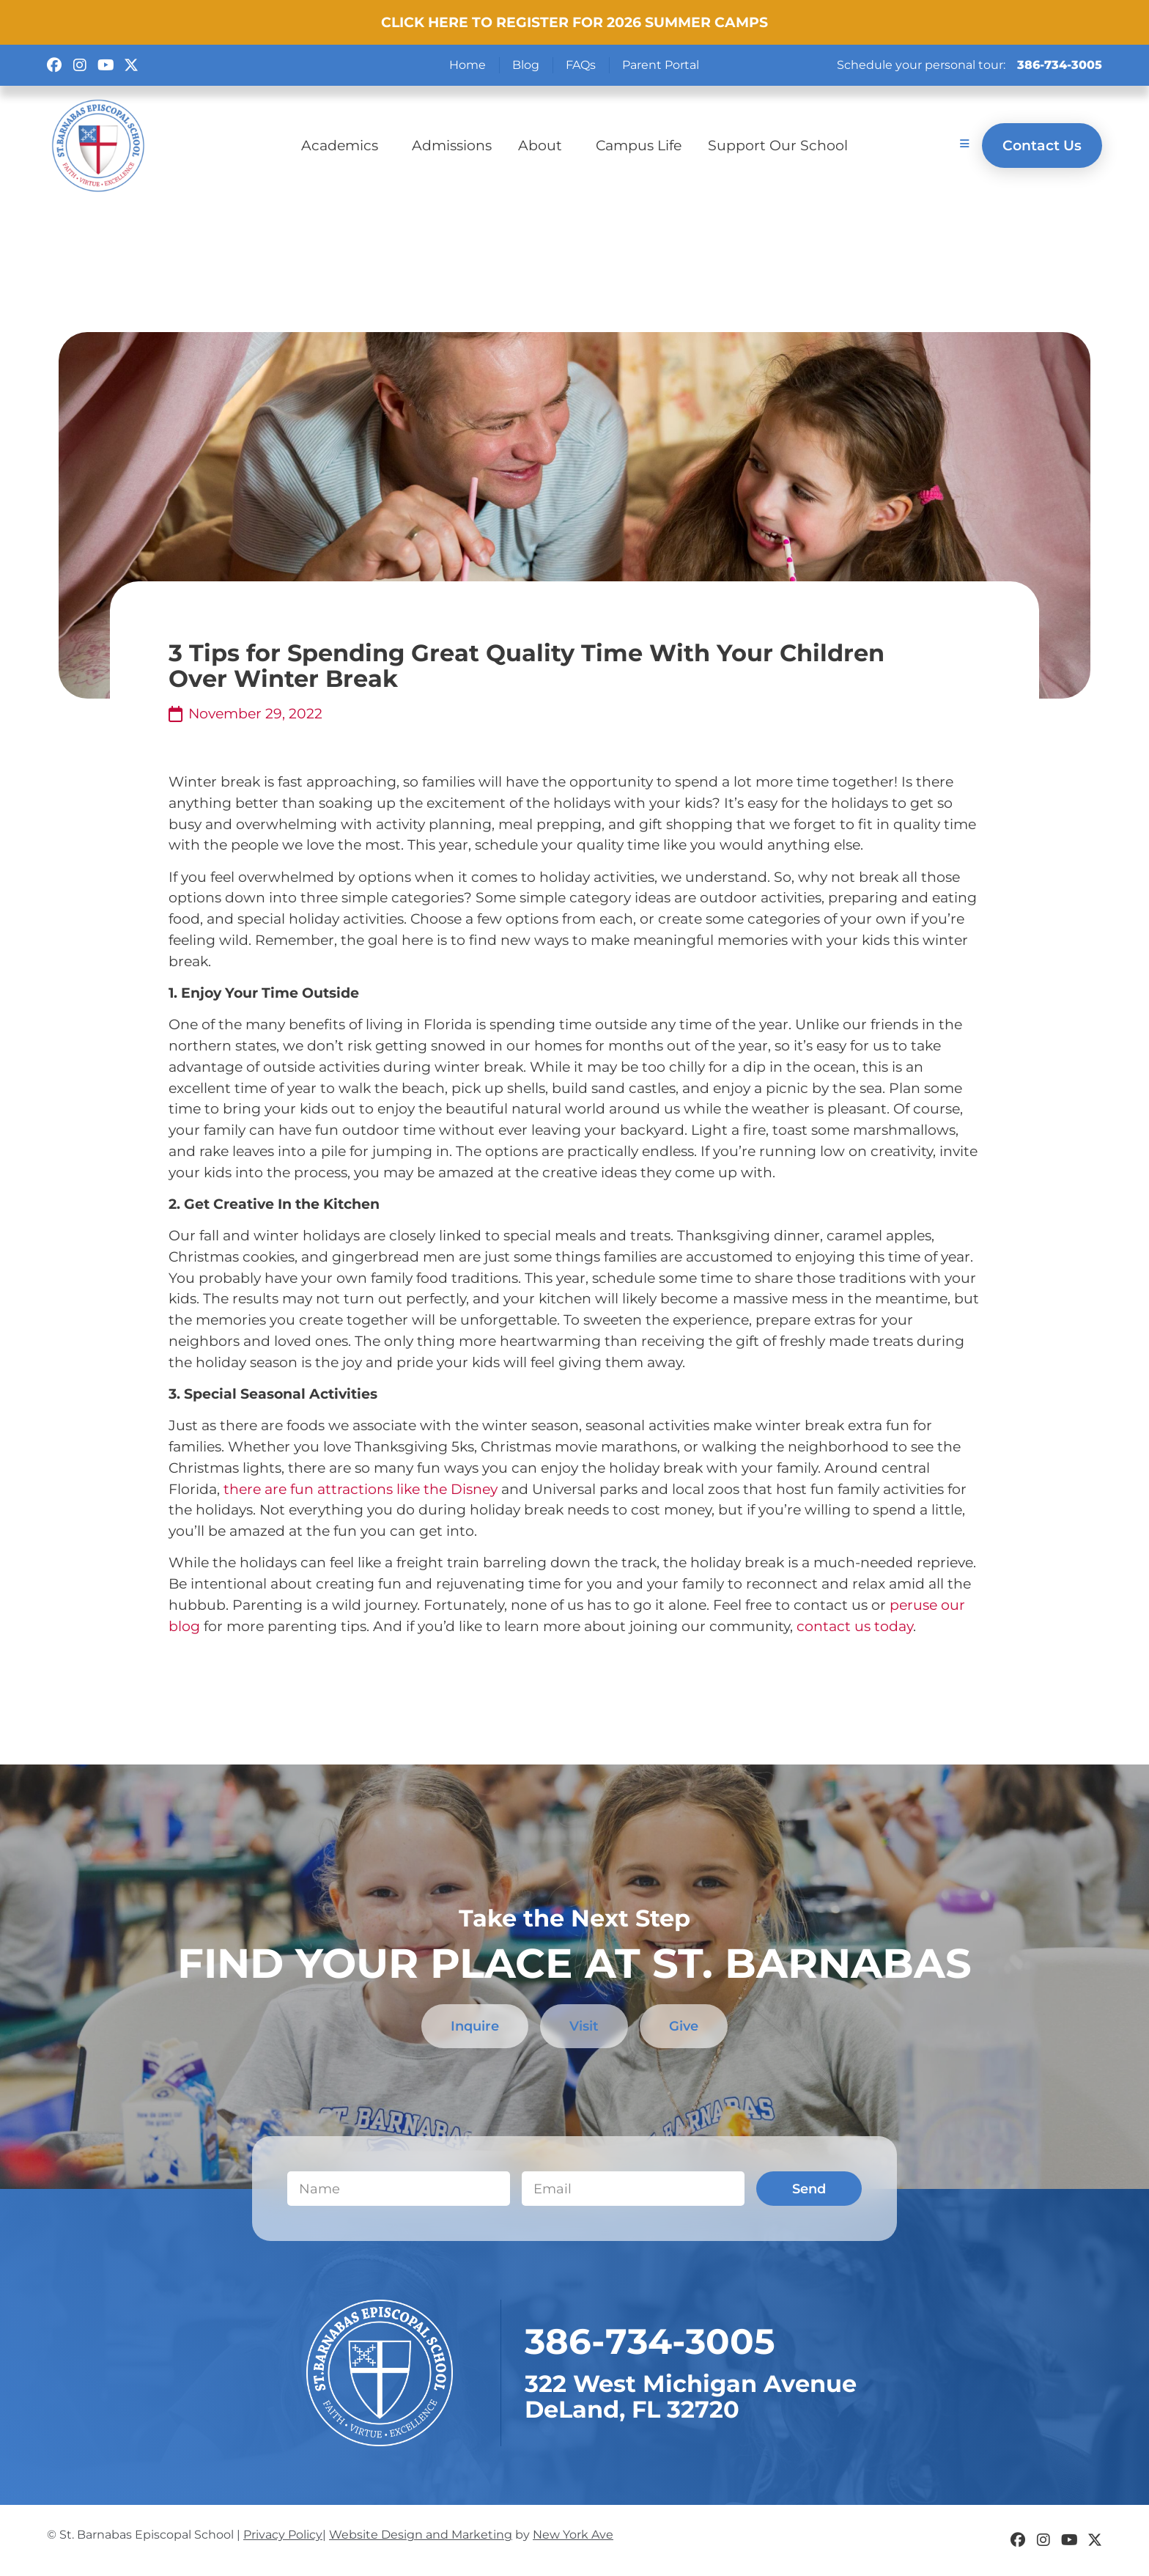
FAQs (581, 65)
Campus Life (638, 145)
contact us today (855, 1626)
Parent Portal (660, 65)
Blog (525, 65)
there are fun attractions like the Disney (359, 1489)
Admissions (452, 145)
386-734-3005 (1059, 65)
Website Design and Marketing (420, 2535)
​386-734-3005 (650, 2342)
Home (467, 65)
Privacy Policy (282, 2535)
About (543, 145)
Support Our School (778, 145)
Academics (343, 145)
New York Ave (573, 2535)
